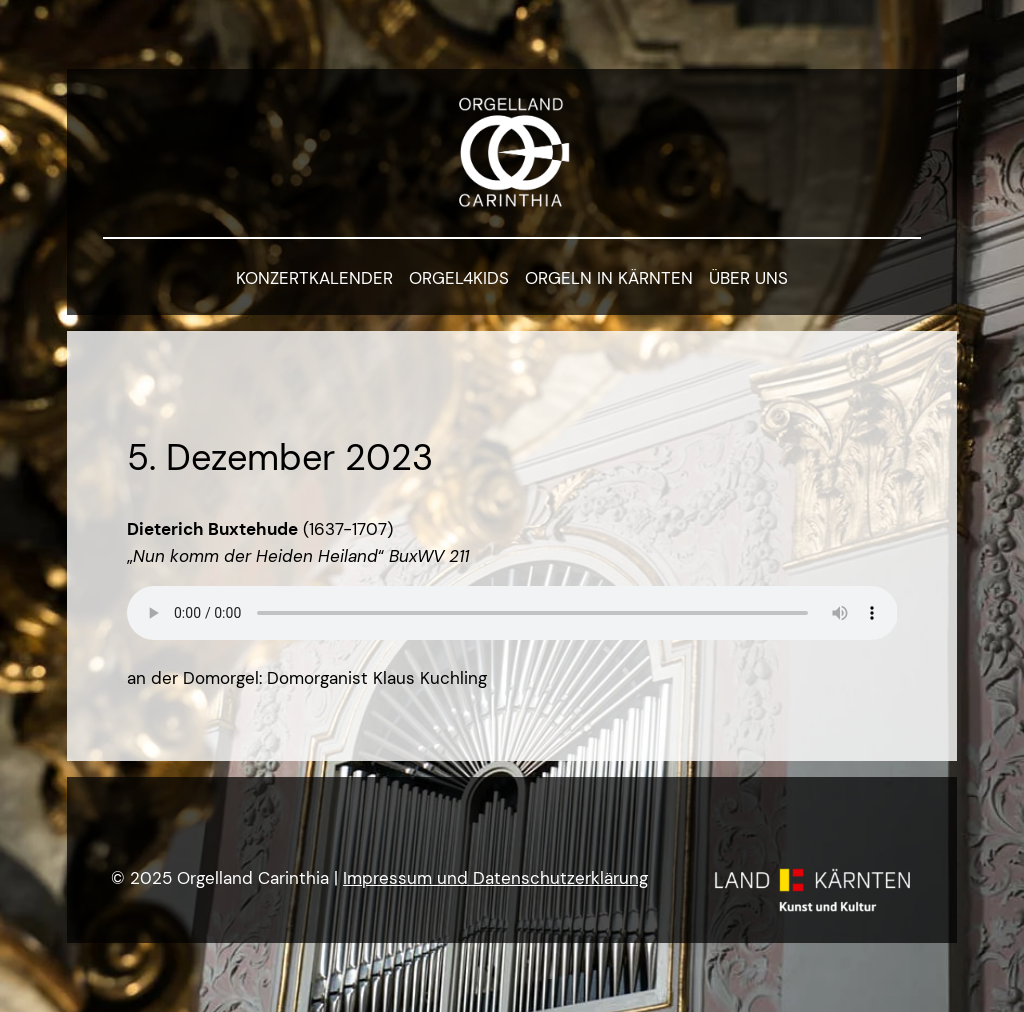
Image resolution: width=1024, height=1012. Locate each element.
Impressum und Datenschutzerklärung (495, 878)
